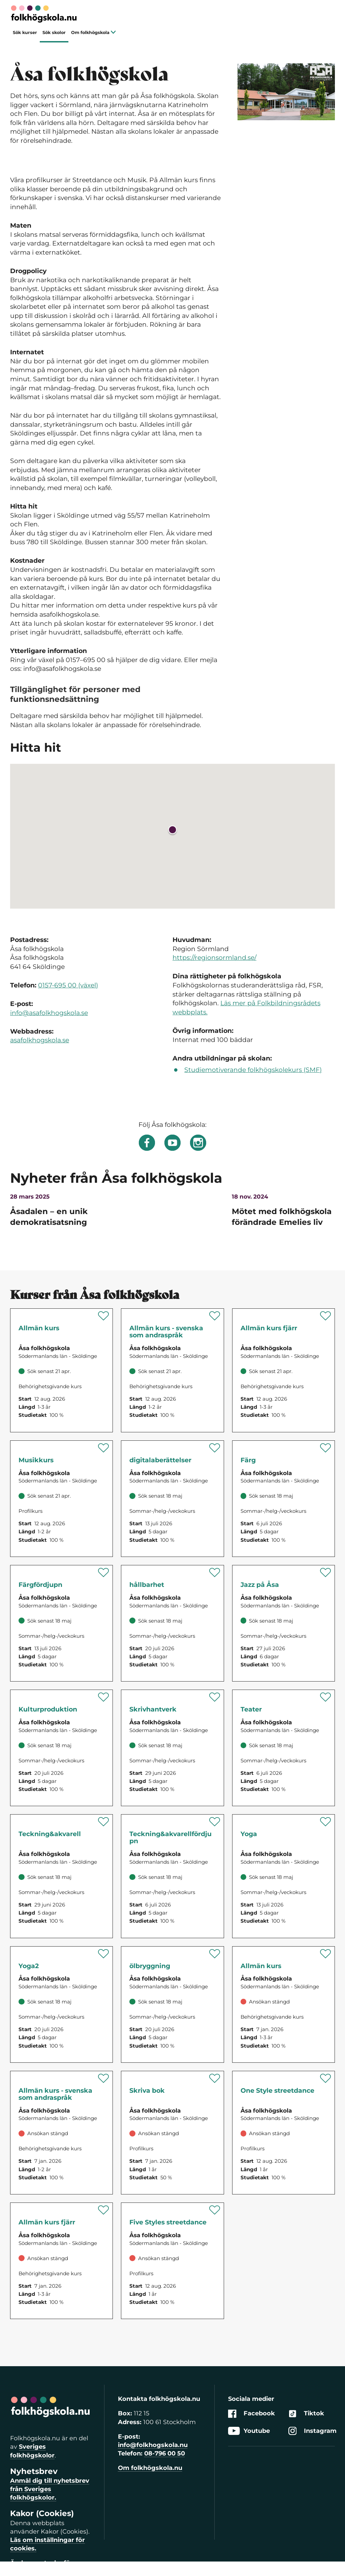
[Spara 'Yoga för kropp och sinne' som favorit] (325, 1821)
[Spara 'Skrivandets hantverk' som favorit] (214, 1697)
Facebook (251, 2414)
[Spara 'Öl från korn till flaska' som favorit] (214, 1953)
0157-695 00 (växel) (68, 985)
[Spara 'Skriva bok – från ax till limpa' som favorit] (214, 2078)
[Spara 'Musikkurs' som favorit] (103, 1447)
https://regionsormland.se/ (214, 957)
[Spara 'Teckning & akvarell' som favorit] (103, 1821)
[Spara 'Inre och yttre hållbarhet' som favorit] (214, 1572)
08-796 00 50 (164, 2453)
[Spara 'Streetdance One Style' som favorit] (325, 2078)
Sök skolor (54, 32)
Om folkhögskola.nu (150, 2468)
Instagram (312, 2431)
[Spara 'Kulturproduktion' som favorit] (103, 1697)
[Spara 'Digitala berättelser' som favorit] (214, 1447)
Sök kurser (25, 32)
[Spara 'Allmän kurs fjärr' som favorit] (325, 1315)
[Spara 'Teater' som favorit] (325, 1697)
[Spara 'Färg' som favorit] (325, 1447)
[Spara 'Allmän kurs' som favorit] (103, 1315)
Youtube (249, 2431)
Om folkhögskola (93, 32)
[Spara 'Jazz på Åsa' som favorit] (325, 1572)
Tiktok (306, 2414)
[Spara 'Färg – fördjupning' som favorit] (103, 1572)
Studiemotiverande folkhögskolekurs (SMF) (253, 1070)
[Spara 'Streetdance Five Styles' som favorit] (214, 2210)
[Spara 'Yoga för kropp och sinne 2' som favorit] (103, 1953)
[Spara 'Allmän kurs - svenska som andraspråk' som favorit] (214, 1315)
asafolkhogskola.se (39, 1040)
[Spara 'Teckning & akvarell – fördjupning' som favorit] (214, 1821)
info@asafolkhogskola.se (49, 1013)
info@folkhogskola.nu (153, 2445)
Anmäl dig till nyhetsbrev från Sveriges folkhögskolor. (49, 2489)
